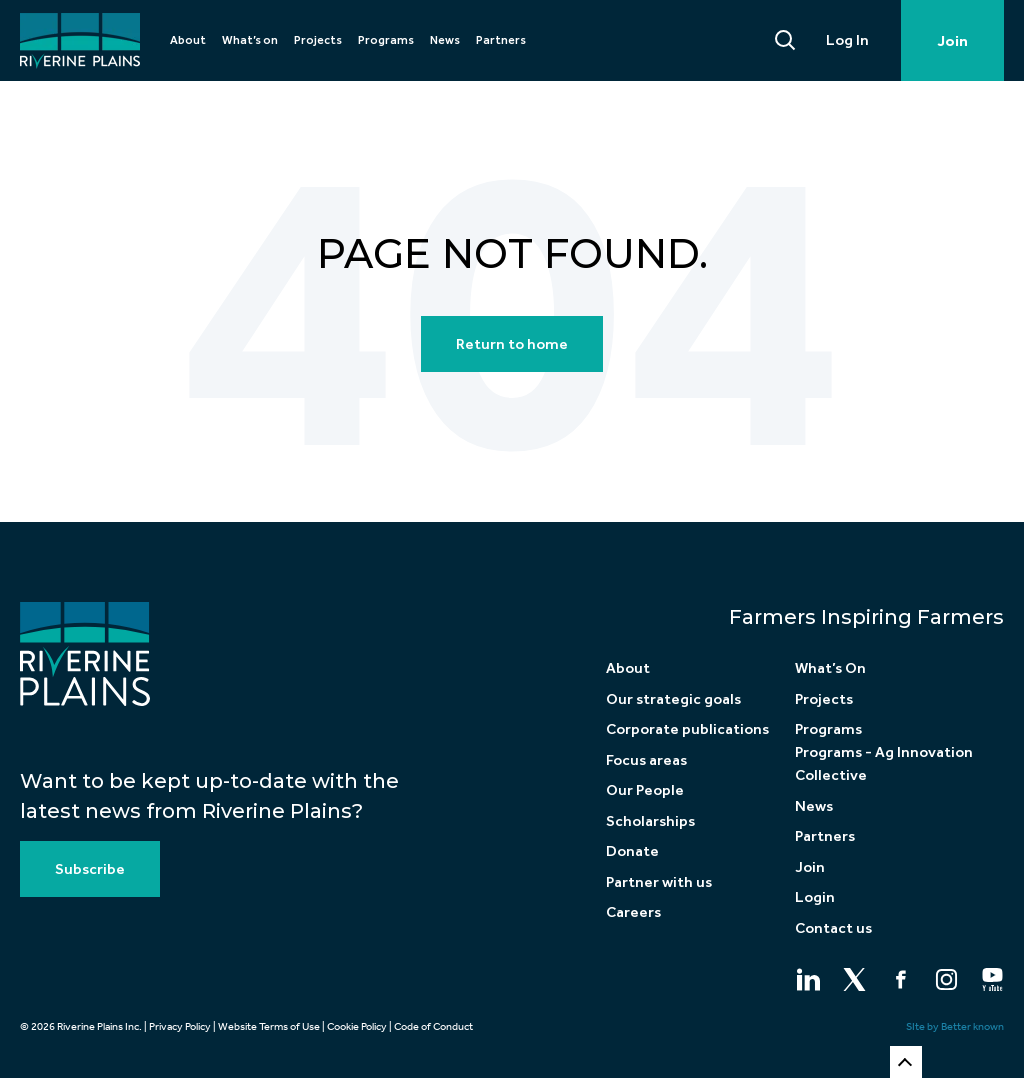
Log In (847, 40)
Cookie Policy (357, 1026)
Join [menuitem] (810, 867)
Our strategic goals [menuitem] (673, 699)
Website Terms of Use (269, 1026)
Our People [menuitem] (645, 790)
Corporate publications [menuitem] (687, 729)
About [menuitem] (188, 40)
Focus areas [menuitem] (646, 760)
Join (952, 41)
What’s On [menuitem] (830, 668)
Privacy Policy (180, 1026)
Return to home (512, 344)
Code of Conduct (433, 1026)
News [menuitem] (445, 40)
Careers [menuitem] (633, 912)
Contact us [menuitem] (833, 928)
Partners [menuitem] (501, 40)
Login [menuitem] (815, 897)
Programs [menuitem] (386, 40)
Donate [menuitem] (632, 851)
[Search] (786, 40)
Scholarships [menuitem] (650, 821)
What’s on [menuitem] (250, 40)
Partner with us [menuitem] (659, 882)
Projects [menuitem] (318, 40)
